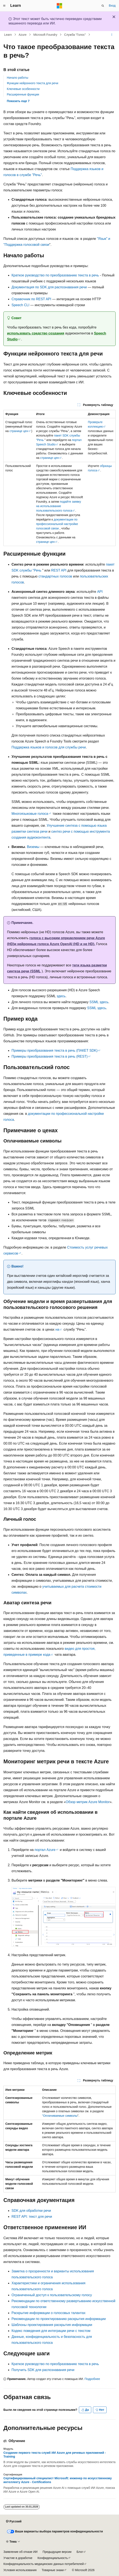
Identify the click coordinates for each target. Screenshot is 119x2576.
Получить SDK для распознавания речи (43, 2370)
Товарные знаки (53, 2570)
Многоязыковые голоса (30, 813)
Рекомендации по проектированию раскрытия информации (59, 2319)
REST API (59, 570)
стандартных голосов (55, 576)
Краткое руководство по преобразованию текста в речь (55, 275)
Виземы (33, 847)
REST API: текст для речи (32, 2216)
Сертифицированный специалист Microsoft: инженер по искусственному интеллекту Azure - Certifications (57, 2480)
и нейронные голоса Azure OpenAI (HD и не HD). (54, 944)
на (57, 1329)
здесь (61, 996)
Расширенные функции (23, 94)
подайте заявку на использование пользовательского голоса (58, 506)
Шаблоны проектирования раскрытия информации (52, 2325)
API (100, 591)
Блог (80, 2551)
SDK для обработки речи (31, 2210)
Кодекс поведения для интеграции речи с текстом (51, 2331)
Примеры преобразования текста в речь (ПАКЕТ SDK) (54, 1050)
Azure (23, 34)
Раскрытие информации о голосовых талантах (49, 2313)
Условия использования (19, 2570)
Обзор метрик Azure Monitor (88, 1802)
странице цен (18, 431)
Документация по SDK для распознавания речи (49, 287)
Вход (112, 5)
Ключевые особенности (23, 89)
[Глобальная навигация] (4, 6)
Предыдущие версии (57, 2551)
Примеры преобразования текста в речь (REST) (50, 1056)
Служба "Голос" (75, 34)
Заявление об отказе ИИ (20, 2551)
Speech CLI (20, 305)
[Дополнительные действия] (112, 34)
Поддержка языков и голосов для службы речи (49, 747)
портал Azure (45, 1850)
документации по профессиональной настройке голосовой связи (57, 524)
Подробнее (92, 2379)
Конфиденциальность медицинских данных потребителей (43, 2564)
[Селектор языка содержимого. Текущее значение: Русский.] (13, 2521)
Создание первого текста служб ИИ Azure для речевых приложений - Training (54, 2454)
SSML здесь (98, 1002)
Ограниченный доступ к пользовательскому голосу (52, 2295)
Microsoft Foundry (45, 34)
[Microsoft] (59, 6)
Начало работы (17, 77)
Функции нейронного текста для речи (32, 83)
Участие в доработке (17, 2558)
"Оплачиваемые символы (59, 2115)
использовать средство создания (35, 333)
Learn (8, 34)
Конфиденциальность (53, 2558)
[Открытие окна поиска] (103, 6)
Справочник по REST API (31, 299)
